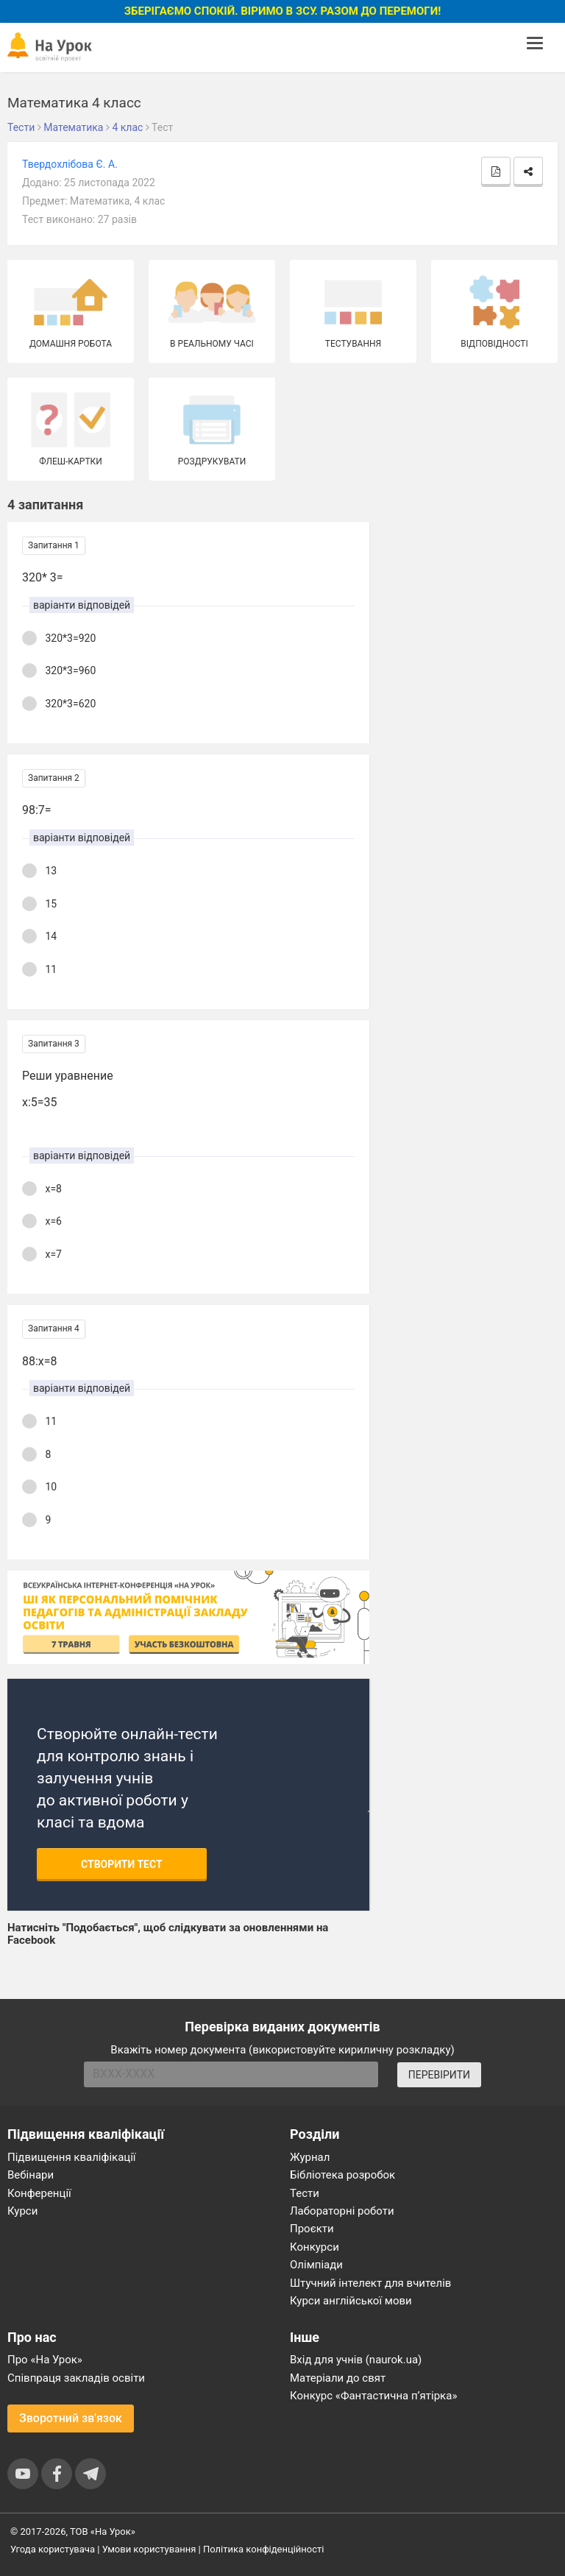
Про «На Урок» (44, 2359)
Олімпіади (316, 2264)
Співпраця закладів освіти (76, 2378)
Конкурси (314, 2247)
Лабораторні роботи (342, 2211)
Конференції (39, 2193)
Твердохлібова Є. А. (70, 164)
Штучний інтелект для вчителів (370, 2283)
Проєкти (312, 2228)
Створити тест (122, 1864)
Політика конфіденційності (263, 2549)
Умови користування (149, 2549)
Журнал (310, 2157)
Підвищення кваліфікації (71, 2157)
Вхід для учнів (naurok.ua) (356, 2359)
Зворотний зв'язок (70, 2418)
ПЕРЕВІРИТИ (439, 2075)
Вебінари (30, 2175)
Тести (304, 2193)
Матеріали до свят (337, 2378)
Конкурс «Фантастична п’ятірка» (373, 2395)
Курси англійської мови (351, 2300)
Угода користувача (52, 2549)
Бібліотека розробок (342, 2175)
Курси (22, 2211)
